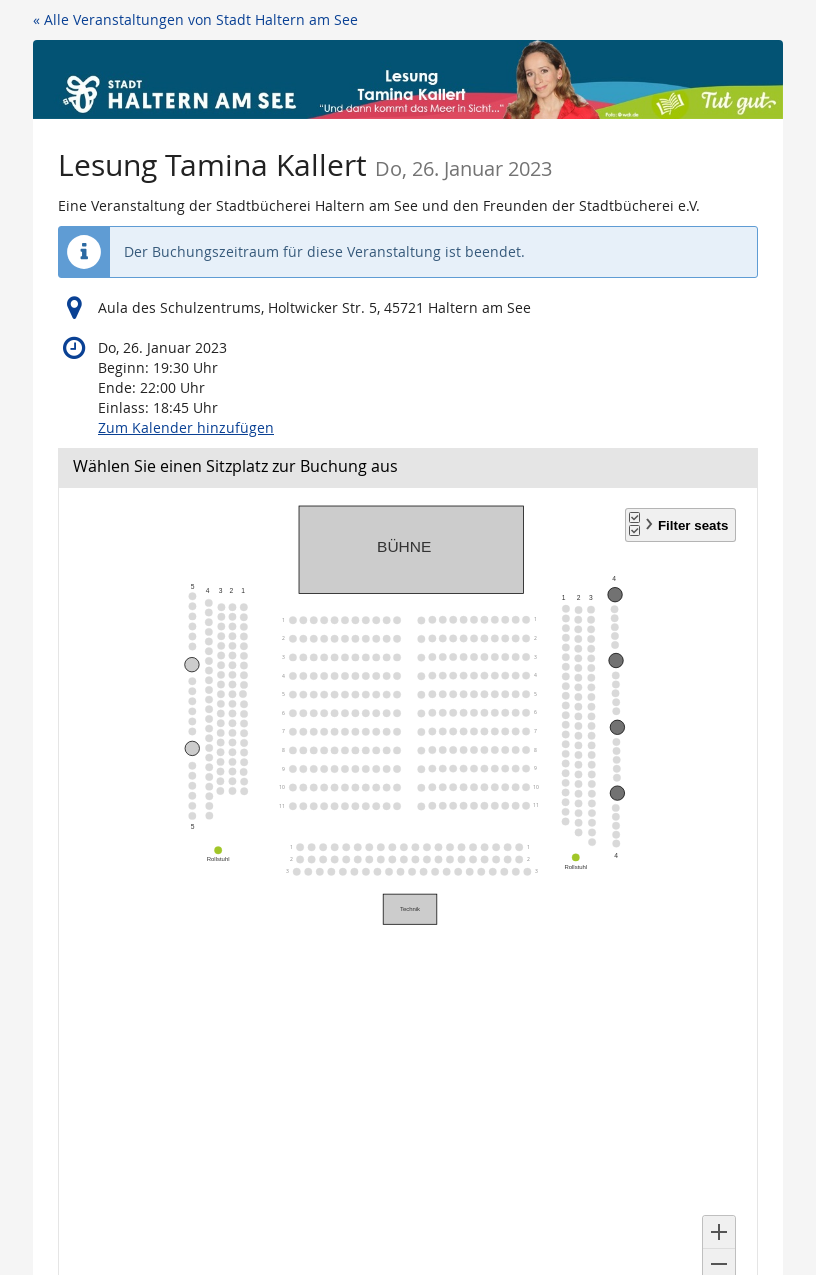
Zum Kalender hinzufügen (186, 427)
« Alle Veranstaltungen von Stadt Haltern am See (195, 19)
